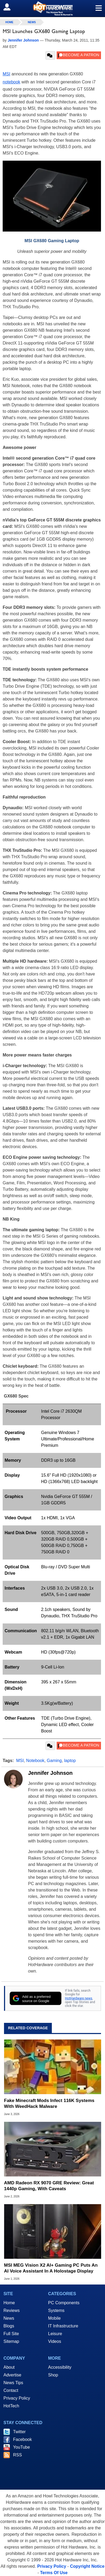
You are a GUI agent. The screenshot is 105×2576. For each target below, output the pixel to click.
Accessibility (59, 2367)
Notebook (35, 1760)
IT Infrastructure (63, 2326)
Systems (56, 2310)
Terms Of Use (54, 2572)
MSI (6, 74)
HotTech (11, 2406)
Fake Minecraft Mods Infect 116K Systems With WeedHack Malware (49, 2103)
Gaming (54, 1760)
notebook (11, 82)
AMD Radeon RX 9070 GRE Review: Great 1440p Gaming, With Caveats (49, 2185)
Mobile (54, 2318)
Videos (54, 2341)
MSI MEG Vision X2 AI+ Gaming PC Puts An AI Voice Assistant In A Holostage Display (51, 2268)
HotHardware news (78, 1998)
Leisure (55, 2333)
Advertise (12, 2375)
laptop (70, 1760)
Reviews (11, 2310)
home (9, 22)
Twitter (19, 2431)
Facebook (22, 2439)
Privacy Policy (16, 2398)
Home (9, 2302)
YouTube (21, 2447)
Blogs (8, 2326)
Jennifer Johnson (50, 1773)
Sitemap (11, 2341)
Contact (10, 2390)
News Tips (13, 2382)
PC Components (63, 2302)
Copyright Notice (87, 2566)
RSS (17, 2455)
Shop (53, 2375)
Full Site (11, 2333)
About (9, 2367)
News (32, 22)
